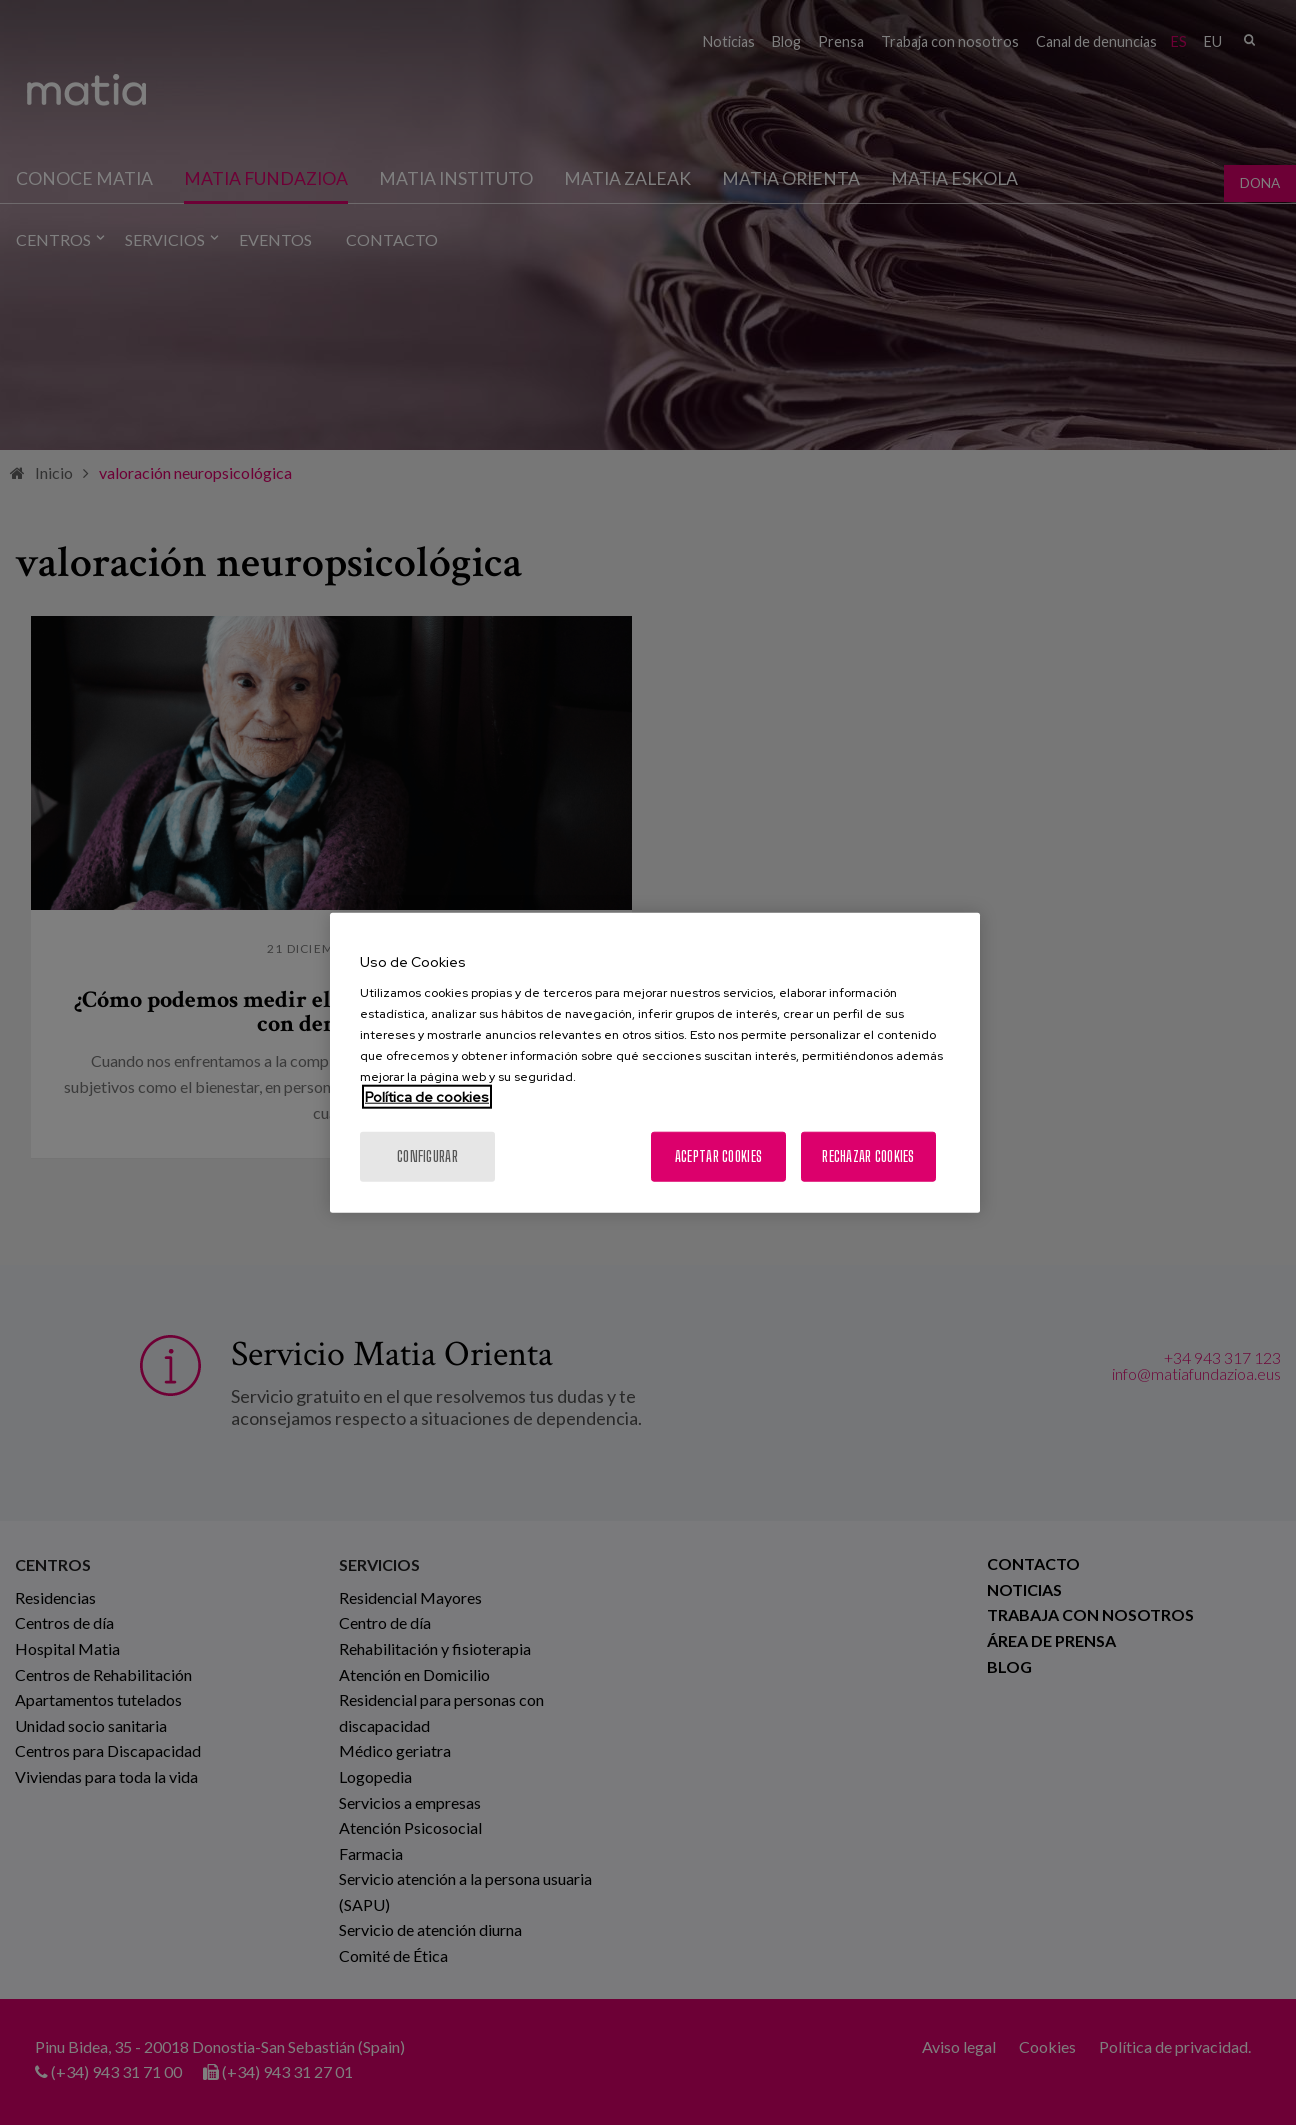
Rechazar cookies (868, 1156)
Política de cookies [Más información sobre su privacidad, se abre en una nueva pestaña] (427, 1097)
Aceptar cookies (718, 1156)
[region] (655, 1062)
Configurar (427, 1156)
